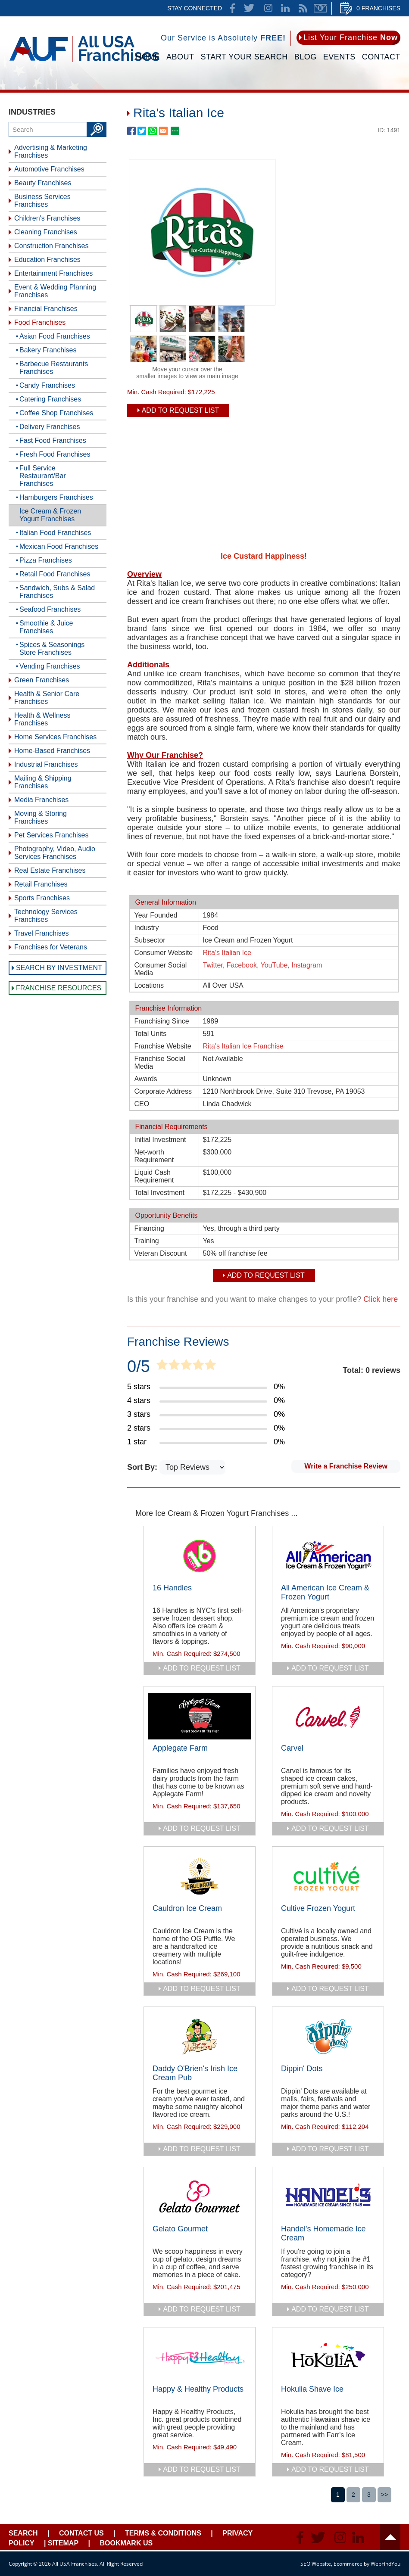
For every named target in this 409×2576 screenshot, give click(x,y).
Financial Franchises (46, 308)
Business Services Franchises (42, 200)
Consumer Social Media (160, 969)
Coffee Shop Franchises (56, 413)
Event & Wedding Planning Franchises (55, 291)
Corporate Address (163, 1091)
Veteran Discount (160, 1253)
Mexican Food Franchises (58, 546)
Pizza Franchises (45, 560)
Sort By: (143, 1467)
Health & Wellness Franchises (42, 719)
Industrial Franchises (46, 764)
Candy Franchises (47, 385)
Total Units (150, 1033)
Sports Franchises (42, 898)
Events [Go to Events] (339, 57)
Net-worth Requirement (154, 1156)
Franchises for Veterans (50, 947)
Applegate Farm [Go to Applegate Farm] (180, 1748)
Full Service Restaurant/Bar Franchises (42, 475)
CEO (142, 1104)
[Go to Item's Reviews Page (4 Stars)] (206, 1401)
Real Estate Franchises (49, 870)
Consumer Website (163, 952)
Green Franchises (41, 680)
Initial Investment (160, 1139)
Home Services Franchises (55, 736)
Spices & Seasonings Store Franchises (51, 648)
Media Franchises (41, 799)
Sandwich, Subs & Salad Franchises (57, 591)
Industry (146, 927)
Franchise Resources (58, 988)
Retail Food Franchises (55, 574)
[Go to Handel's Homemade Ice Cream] (328, 2197)
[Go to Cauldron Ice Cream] (199, 1876)
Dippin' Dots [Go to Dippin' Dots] (301, 2068)
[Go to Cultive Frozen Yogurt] (328, 1876)
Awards (145, 1079)
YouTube (274, 965)
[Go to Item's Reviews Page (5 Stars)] (206, 1387)
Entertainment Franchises (53, 273)
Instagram (306, 965)
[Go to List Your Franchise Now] (348, 38)
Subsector (149, 940)
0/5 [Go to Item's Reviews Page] (138, 1366)
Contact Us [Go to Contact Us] (81, 2533)
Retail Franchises (41, 884)
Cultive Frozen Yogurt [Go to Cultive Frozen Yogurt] (318, 1908)
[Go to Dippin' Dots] (328, 2036)
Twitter (213, 965)
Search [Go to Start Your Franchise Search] (23, 2533)
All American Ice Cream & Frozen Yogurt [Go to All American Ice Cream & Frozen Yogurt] (325, 1592)
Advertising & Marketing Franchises (50, 151)
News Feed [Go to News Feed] (303, 8)
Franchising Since (161, 1021)
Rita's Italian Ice (227, 952)
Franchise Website (162, 1046)
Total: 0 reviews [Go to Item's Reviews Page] (371, 1370)
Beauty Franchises (43, 183)
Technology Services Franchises (46, 915)
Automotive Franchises (49, 169)
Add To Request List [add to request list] (180, 410)
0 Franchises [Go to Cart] (378, 8)
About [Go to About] (180, 57)
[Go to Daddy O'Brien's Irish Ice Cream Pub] (199, 2036)
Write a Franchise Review (345, 1466)
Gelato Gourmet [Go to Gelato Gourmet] (180, 2228)
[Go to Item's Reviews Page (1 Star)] (206, 1442)
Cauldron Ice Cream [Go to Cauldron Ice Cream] (187, 1908)
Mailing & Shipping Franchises (43, 782)
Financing (149, 1228)
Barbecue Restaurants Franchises (53, 367)
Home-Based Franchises (52, 750)
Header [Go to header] (390, 2537)
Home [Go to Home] (148, 57)
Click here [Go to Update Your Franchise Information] (380, 1299)
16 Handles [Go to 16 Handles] (172, 1588)
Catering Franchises (50, 399)
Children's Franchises (47, 218)
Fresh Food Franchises (55, 454)
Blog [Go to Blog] (305, 57)
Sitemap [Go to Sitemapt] (63, 2543)
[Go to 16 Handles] (199, 1556)
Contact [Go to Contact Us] (381, 57)
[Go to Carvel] (328, 1716)
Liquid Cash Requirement (154, 1176)
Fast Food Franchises (52, 440)
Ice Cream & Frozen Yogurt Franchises (50, 515)
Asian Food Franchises (54, 336)
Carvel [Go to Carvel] (292, 1748)
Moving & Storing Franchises (40, 817)
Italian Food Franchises (55, 532)
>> (384, 2494)
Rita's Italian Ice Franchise (243, 1046)
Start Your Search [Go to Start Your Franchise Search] (244, 57)
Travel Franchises (41, 933)
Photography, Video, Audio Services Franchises (54, 852)
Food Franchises (40, 322)
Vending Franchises (49, 666)
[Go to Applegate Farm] (199, 1716)
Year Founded (156, 915)
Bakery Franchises (48, 350)
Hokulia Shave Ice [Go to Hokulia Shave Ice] (312, 2389)
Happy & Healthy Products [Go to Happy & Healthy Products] (198, 2389)
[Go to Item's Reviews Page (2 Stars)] (206, 1428)
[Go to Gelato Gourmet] (199, 2197)
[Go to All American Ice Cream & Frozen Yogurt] (328, 1556)
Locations (149, 985)
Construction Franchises (51, 245)
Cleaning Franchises (45, 232)
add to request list (201, 1668)
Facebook (242, 965)
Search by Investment (59, 967)
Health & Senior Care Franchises (46, 697)
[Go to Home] (84, 63)
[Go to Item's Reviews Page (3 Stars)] (206, 1414)
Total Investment (159, 1192)
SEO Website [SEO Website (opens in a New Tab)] (315, 2563)
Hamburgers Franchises (56, 497)
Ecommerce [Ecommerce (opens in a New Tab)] (348, 2563)
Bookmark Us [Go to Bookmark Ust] (126, 2543)
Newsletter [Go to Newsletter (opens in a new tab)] (320, 8)
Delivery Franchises (49, 426)
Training (146, 1240)
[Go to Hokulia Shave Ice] (328, 2357)
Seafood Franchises (50, 609)
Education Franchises (47, 259)
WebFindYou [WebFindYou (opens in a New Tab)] (385, 2563)
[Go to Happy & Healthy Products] (199, 2357)
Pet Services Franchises (51, 835)
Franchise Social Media (159, 1062)
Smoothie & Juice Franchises (46, 627)
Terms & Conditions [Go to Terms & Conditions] (163, 2533)
